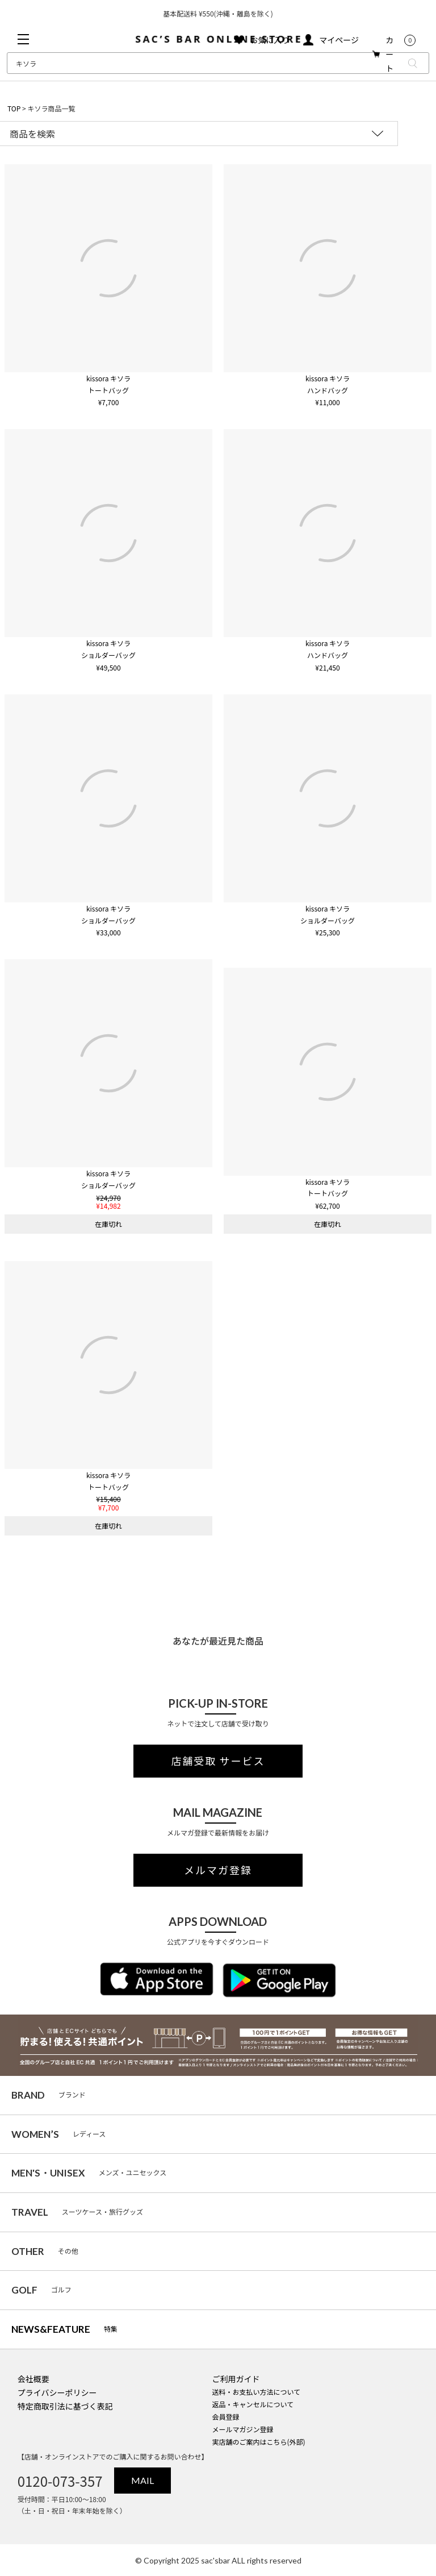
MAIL (142, 2480)
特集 (64, 2329)
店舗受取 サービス (218, 1761)
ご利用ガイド (235, 2378)
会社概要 (33, 2378)
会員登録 (225, 2416)
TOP (13, 108)
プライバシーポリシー (57, 2392)
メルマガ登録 (218, 1870)
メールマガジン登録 (242, 2429)
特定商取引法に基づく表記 (65, 2406)
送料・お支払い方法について (256, 2391)
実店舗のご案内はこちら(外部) (258, 2441)
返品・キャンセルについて (253, 2404)
